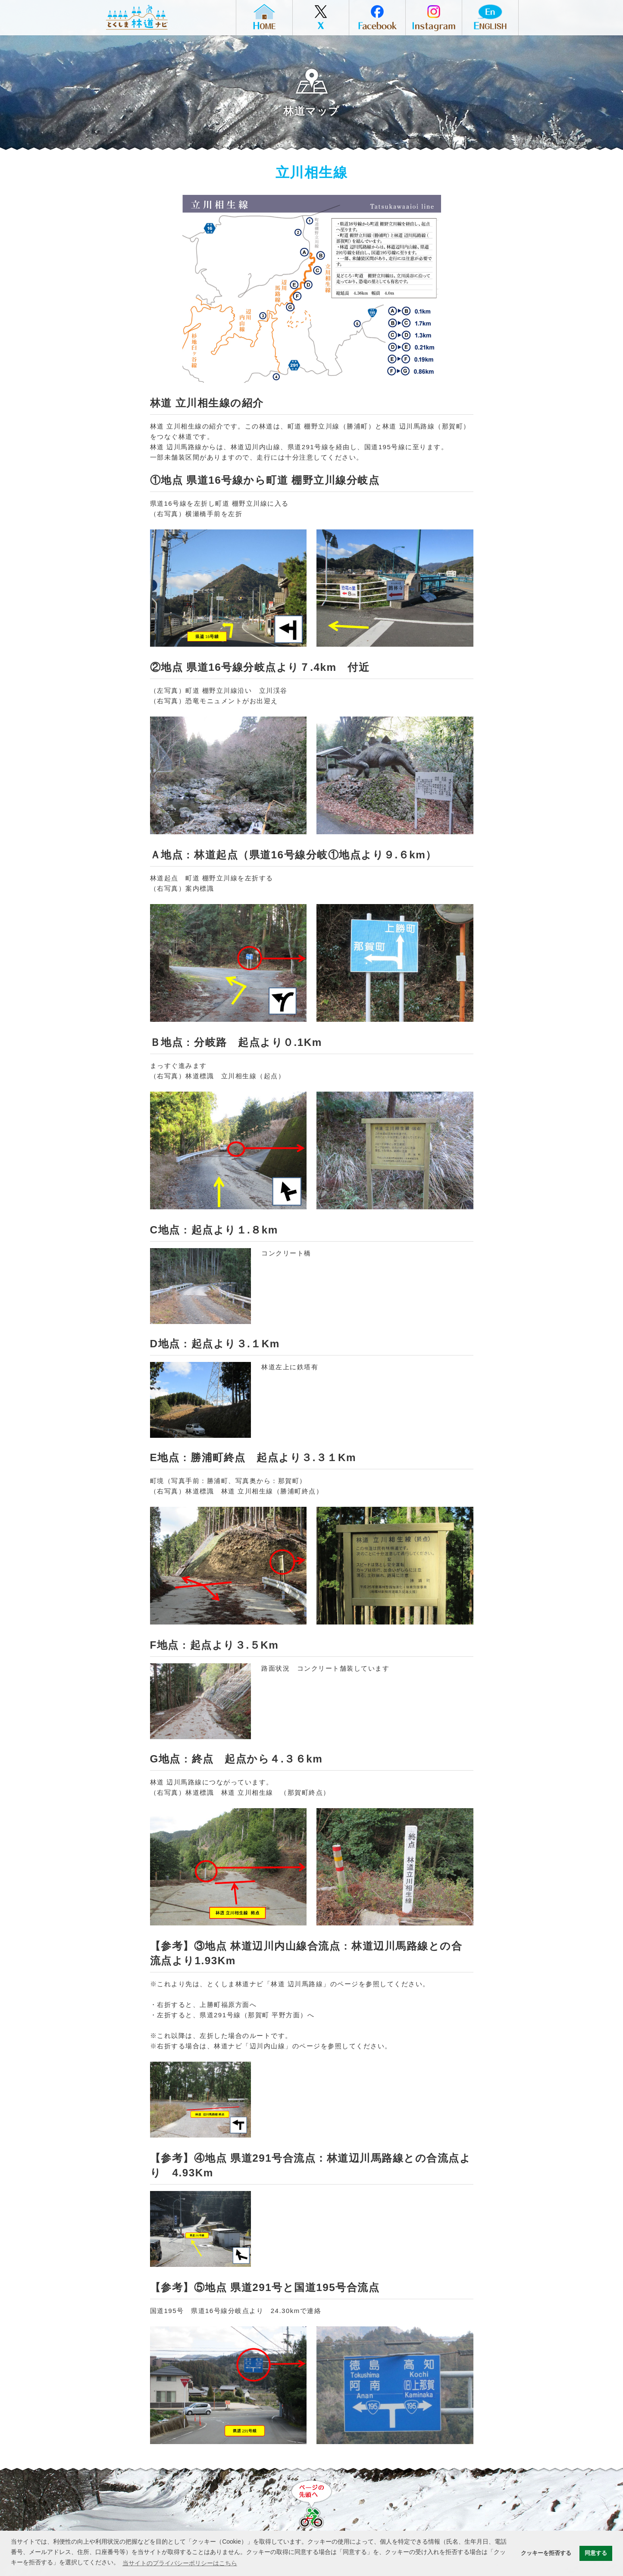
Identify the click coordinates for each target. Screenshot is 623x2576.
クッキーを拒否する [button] (546, 2553)
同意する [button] (596, 2553)
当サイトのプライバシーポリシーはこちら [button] (179, 2563)
